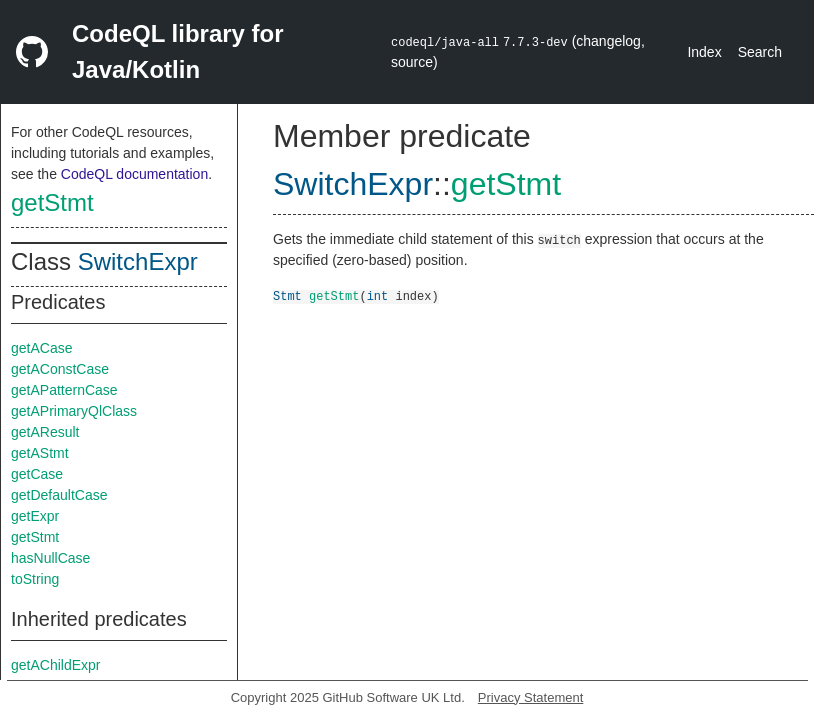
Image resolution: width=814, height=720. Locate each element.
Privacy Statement (531, 697)
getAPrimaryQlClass (74, 411)
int (378, 295)
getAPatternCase (64, 390)
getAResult (45, 432)
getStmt (52, 202)
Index (704, 52)
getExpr (35, 516)
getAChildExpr (56, 665)
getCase (37, 474)
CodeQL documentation (134, 174)
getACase (41, 348)
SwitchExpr (138, 261)
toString (35, 579)
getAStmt (40, 453)
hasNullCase (50, 558)
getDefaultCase (59, 495)
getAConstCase (60, 369)
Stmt (287, 295)
